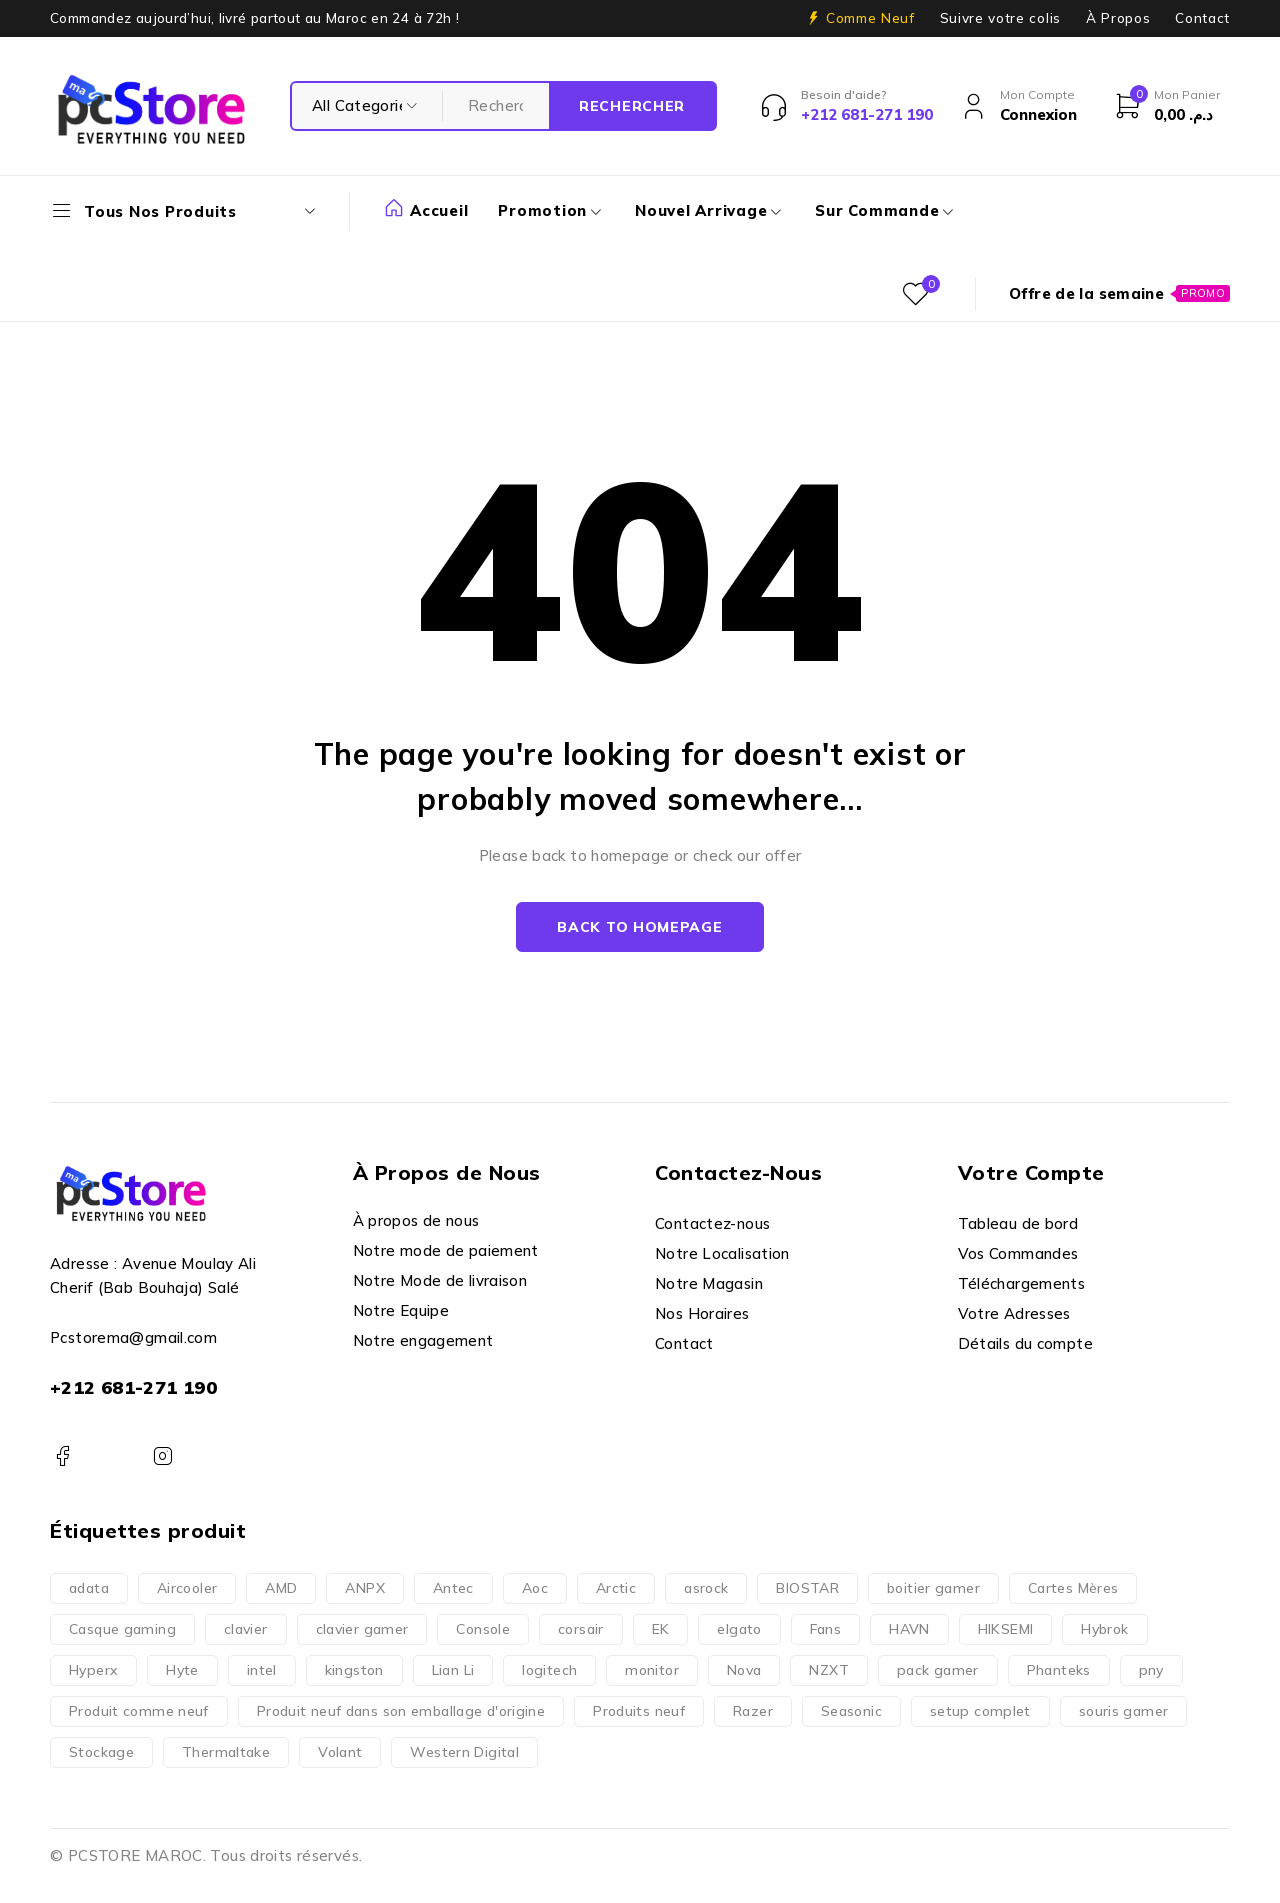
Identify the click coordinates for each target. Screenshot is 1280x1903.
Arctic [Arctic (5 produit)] (616, 1588)
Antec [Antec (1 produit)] (453, 1588)
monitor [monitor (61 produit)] (652, 1670)
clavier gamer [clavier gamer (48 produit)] (362, 1629)
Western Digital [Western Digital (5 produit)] (464, 1752)
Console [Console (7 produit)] (483, 1629)
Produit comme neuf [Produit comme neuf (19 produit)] (139, 1711)
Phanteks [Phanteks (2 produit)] (1059, 1670)
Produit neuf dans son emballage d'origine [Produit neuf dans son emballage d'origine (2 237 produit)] (401, 1711)
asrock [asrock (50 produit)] (706, 1588)
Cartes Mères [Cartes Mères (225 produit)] (1073, 1588)
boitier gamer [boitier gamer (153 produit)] (933, 1588)
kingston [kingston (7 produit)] (354, 1670)
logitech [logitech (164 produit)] (549, 1670)
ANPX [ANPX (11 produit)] (365, 1588)
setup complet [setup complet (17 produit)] (980, 1711)
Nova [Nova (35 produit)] (744, 1670)
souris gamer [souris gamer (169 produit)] (1124, 1711)
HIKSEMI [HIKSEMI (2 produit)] (1006, 1629)
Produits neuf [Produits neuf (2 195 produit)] (639, 1711)
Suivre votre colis (1000, 18)
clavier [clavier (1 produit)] (246, 1629)
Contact (1202, 18)
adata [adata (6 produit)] (89, 1588)
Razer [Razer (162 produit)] (753, 1711)
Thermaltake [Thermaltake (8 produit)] (226, 1752)
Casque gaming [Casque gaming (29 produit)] (122, 1629)
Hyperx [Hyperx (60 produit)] (93, 1670)
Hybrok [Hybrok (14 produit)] (1104, 1629)
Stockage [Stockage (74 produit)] (101, 1752)
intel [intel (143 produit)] (262, 1670)
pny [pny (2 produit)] (1151, 1670)
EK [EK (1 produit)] (661, 1629)
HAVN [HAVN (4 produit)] (909, 1629)
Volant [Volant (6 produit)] (340, 1752)
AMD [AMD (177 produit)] (281, 1588)
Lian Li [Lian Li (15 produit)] (453, 1670)
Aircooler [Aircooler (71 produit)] (187, 1588)
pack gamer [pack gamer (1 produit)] (938, 1670)
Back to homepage (639, 927)
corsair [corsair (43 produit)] (581, 1629)
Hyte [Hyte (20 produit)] (182, 1670)
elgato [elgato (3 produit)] (739, 1629)
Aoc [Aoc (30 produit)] (535, 1588)
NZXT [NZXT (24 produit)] (829, 1670)
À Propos (1118, 18)
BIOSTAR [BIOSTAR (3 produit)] (807, 1588)
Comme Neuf (870, 18)
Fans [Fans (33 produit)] (826, 1629)
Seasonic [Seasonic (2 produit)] (851, 1711)
